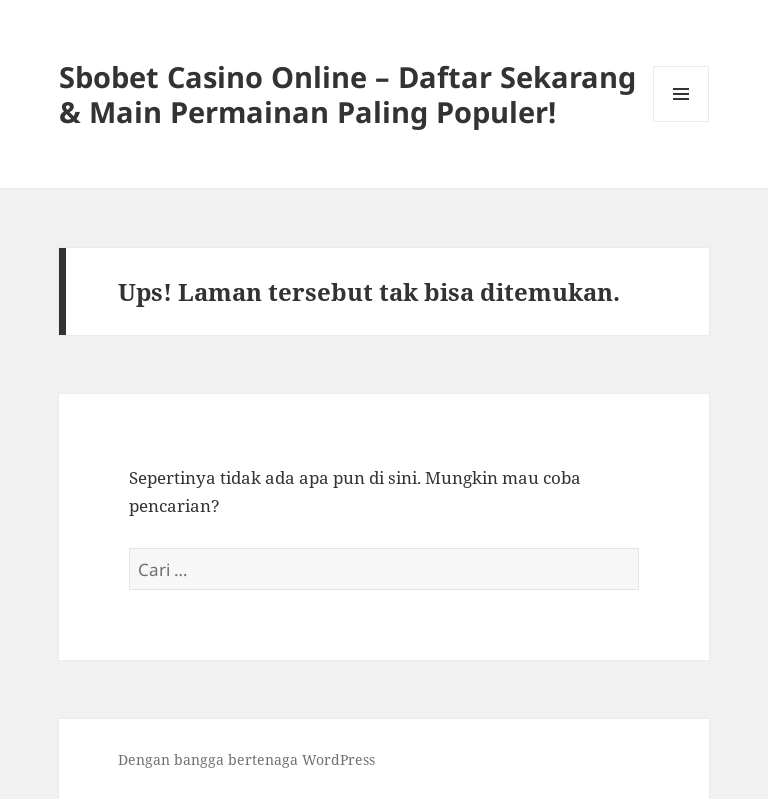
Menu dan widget (681, 121)
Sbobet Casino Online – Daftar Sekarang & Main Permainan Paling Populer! (347, 94)
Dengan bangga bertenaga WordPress (246, 759)
